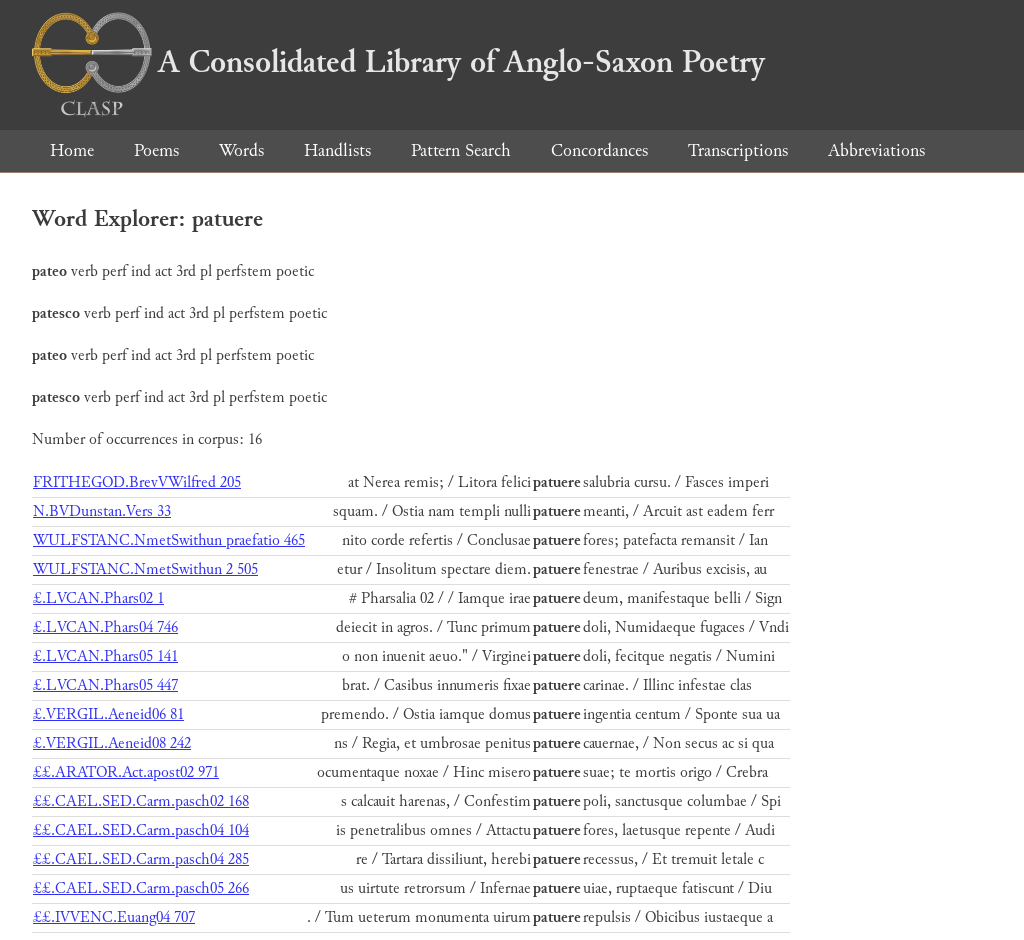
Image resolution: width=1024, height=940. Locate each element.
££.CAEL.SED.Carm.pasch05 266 (141, 888)
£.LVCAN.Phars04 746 (105, 627)
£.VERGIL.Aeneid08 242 (112, 743)
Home (72, 150)
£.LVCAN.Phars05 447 (105, 685)
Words (241, 150)
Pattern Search (461, 150)
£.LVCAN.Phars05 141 (105, 656)
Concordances (599, 150)
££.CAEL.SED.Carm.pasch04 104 (141, 830)
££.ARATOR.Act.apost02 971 (126, 772)
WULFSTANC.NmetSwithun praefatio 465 (169, 540)
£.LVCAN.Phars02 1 (98, 598)
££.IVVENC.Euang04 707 (114, 917)
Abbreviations (876, 150)
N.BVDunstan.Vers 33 (102, 511)
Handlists (337, 150)
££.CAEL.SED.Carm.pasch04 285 (141, 859)
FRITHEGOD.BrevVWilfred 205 (137, 482)
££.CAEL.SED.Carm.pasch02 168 (141, 801)
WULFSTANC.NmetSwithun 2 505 (145, 569)
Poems (156, 150)
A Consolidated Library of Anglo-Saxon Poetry (398, 62)
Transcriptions (738, 150)
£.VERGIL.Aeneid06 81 (108, 714)
